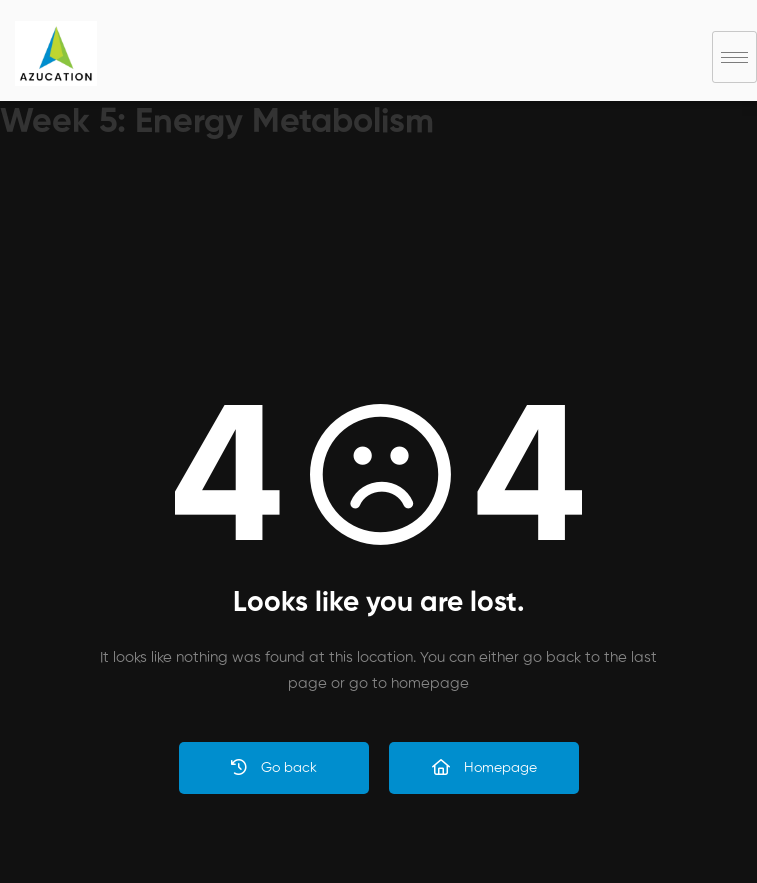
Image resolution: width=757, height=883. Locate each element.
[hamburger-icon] (734, 57)
